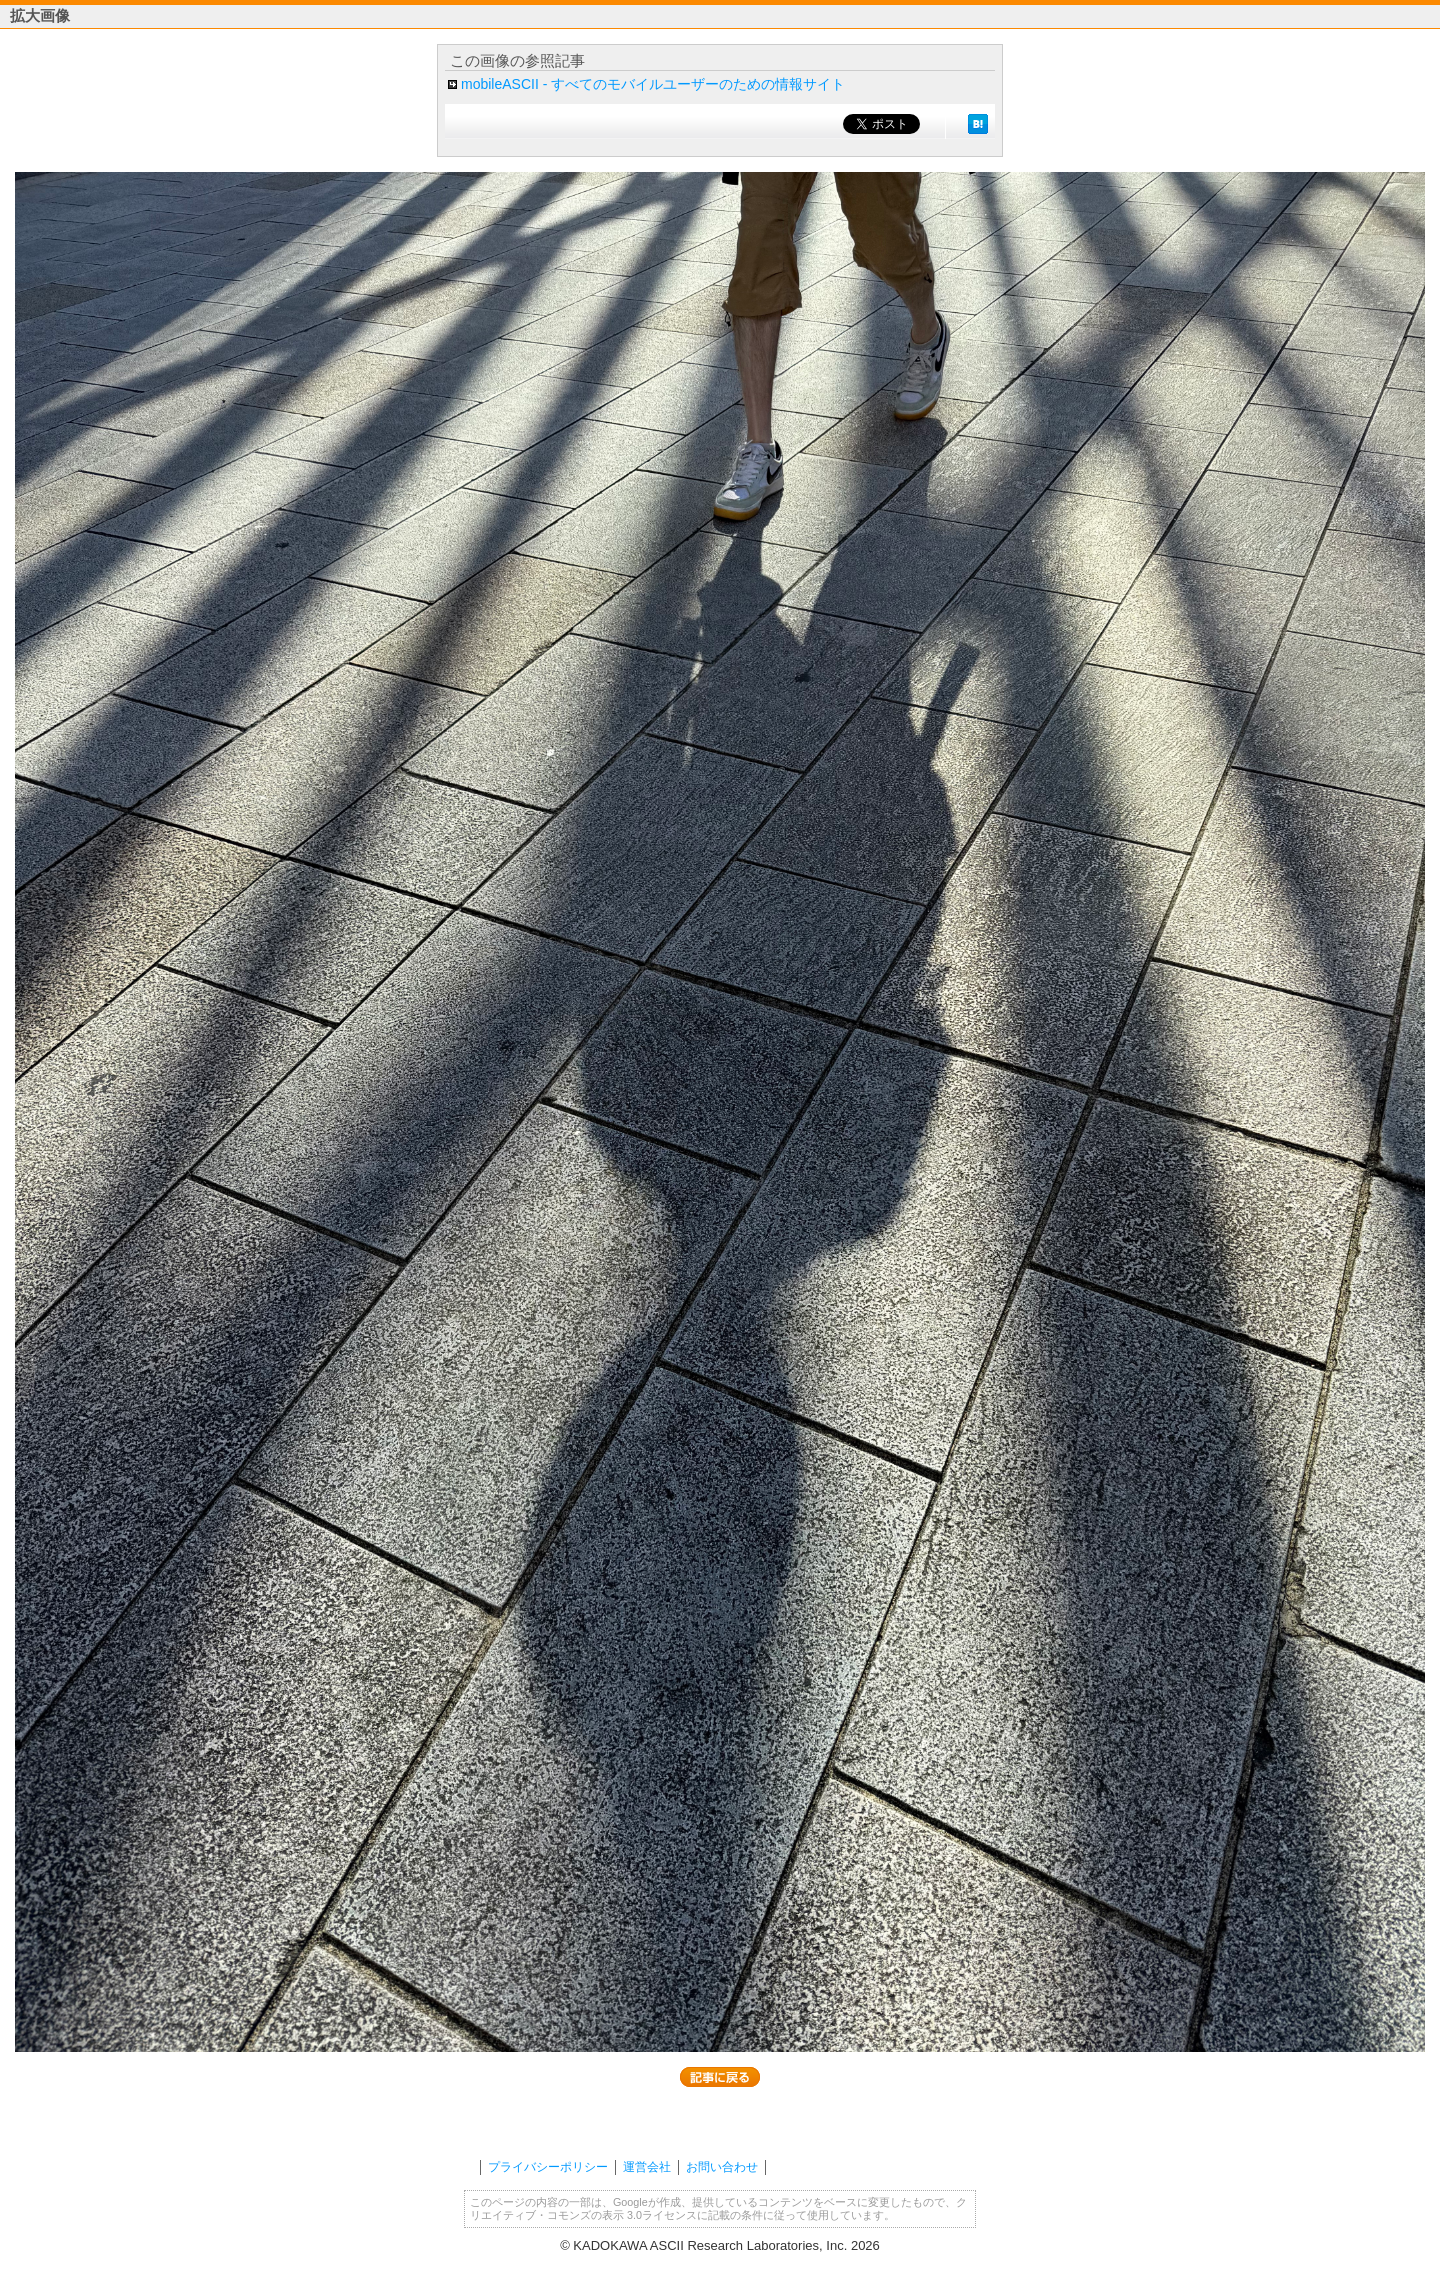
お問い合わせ (722, 2167)
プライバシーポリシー (548, 2167)
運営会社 (647, 2167)
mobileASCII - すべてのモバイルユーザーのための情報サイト (653, 84)
